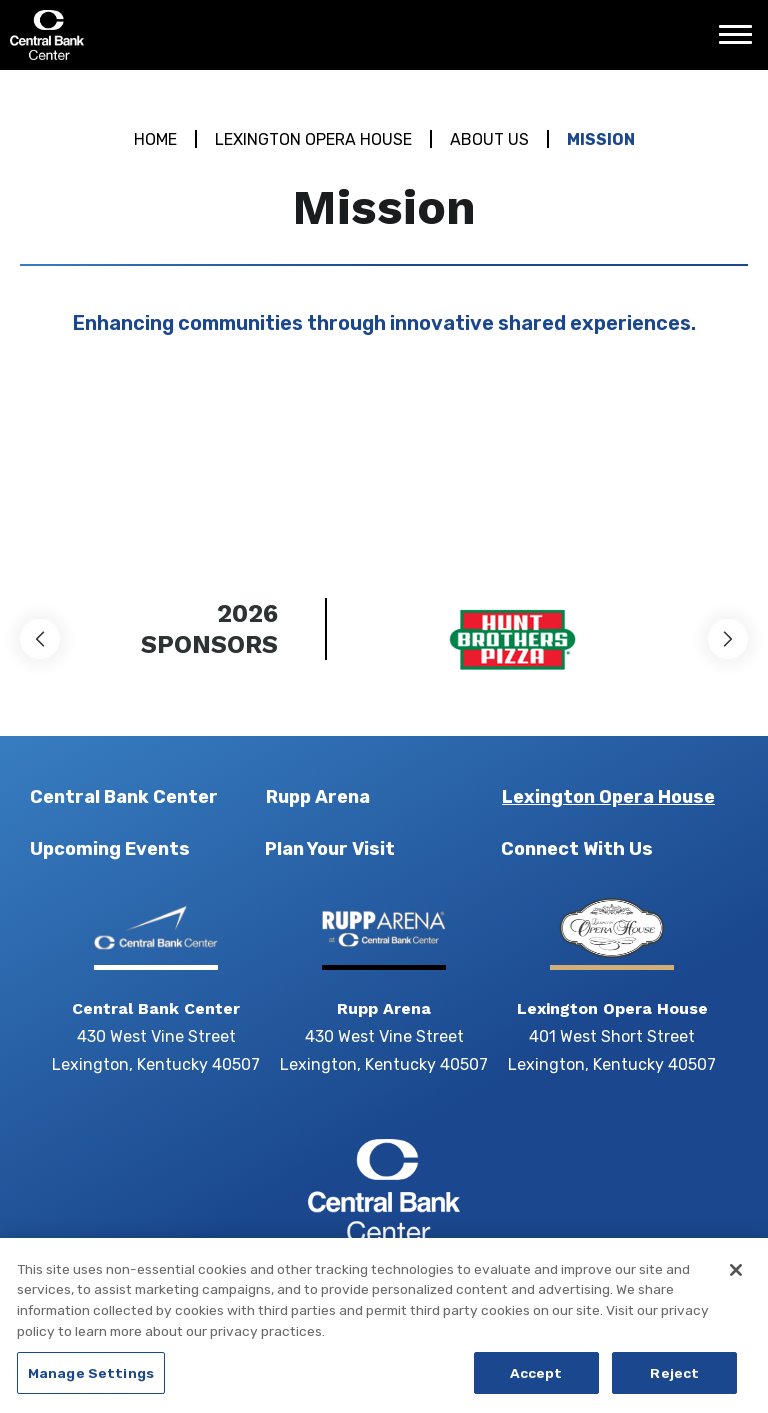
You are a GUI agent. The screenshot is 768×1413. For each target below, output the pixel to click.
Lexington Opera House (313, 139)
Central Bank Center (117, 35)
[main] (384, 306)
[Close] (736, 1282)
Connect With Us (577, 849)
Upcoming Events (110, 849)
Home (155, 139)
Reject (674, 1385)
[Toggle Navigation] (741, 42)
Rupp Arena (318, 797)
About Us (489, 139)
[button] (40, 639)
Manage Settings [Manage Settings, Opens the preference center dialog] (91, 1385)
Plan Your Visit (330, 849)
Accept (536, 1385)
